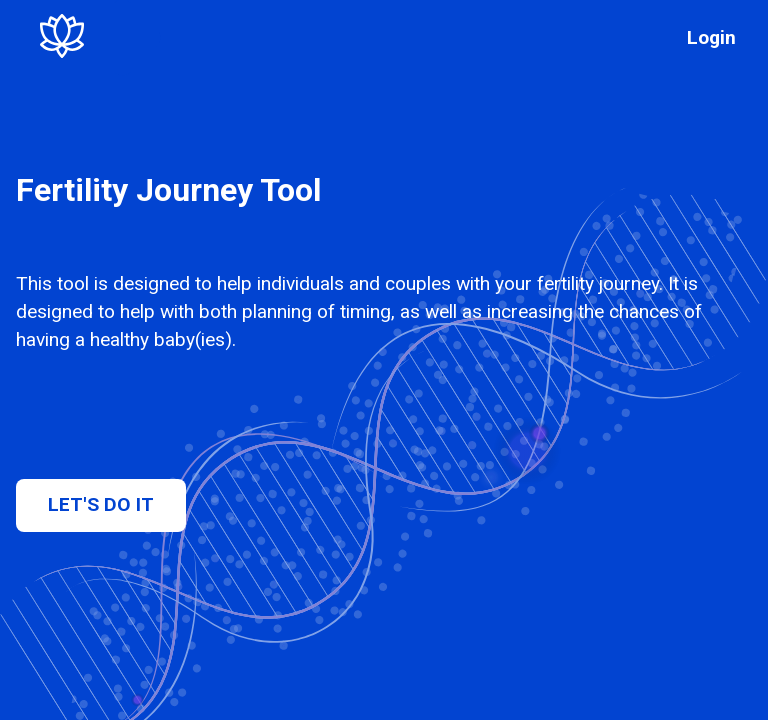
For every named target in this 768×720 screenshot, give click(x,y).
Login (711, 37)
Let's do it (101, 504)
